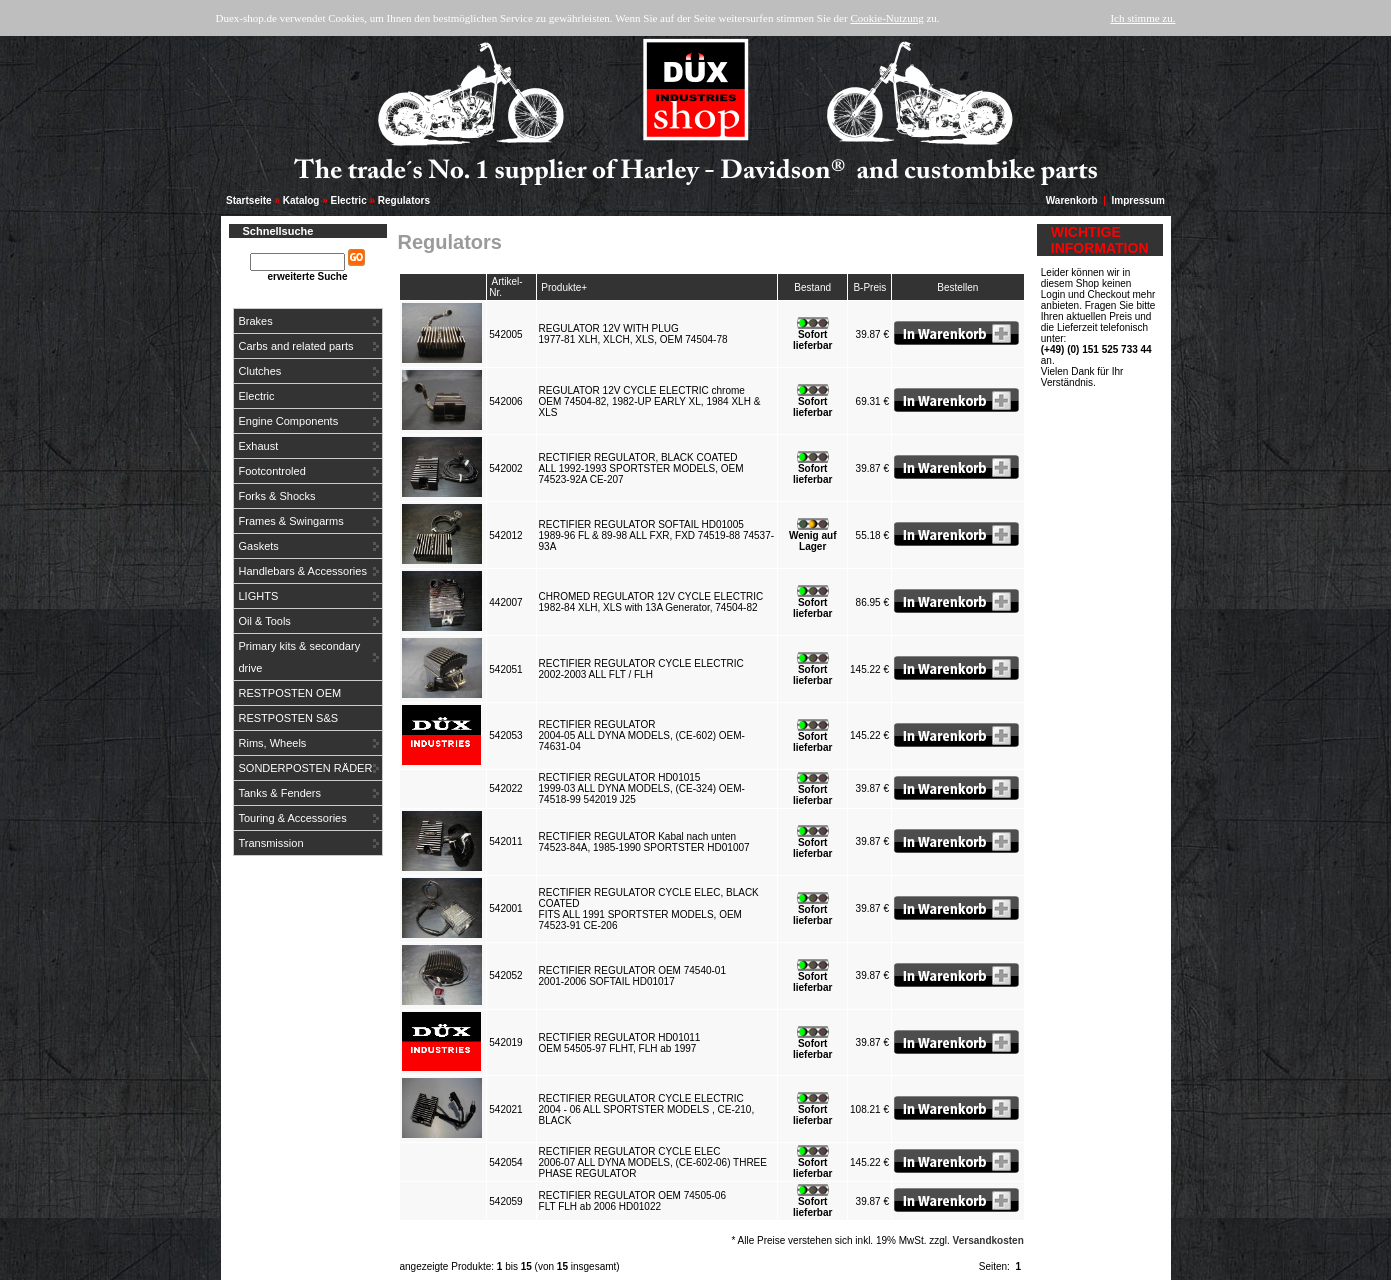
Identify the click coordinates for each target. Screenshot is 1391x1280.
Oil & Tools (265, 621)
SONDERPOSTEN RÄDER (306, 768)
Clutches (260, 371)
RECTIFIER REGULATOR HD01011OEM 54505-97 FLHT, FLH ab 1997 (620, 1043)
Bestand (812, 287)
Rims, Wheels (273, 743)
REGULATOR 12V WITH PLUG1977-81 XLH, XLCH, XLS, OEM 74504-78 (636, 334)
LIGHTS (259, 596)
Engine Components (289, 421)
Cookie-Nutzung (886, 18)
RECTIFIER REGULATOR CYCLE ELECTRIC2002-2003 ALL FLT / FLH (641, 669)
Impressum (1138, 200)
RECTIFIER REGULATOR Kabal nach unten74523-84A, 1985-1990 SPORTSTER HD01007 (647, 842)
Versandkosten (988, 1240)
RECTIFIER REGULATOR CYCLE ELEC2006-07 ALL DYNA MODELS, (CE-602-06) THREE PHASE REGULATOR (653, 1162)
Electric (349, 200)
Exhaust (259, 446)
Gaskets (259, 546)
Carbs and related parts (296, 346)
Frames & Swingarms (291, 521)
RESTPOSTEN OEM (290, 693)
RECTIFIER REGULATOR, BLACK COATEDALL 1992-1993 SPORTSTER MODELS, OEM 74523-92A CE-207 (641, 468)
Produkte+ (564, 287)
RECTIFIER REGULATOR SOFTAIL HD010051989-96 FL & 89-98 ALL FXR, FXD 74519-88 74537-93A (657, 535)
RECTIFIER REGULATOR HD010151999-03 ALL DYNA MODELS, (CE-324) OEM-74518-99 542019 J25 (642, 788)
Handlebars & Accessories (303, 571)
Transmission (271, 843)
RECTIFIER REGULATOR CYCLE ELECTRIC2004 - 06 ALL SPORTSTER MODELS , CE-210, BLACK (647, 1109)
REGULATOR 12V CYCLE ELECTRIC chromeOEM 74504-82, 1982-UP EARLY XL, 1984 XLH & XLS (650, 401)
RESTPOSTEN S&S (289, 718)
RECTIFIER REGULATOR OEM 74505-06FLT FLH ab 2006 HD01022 (632, 1201)
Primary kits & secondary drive (300, 657)
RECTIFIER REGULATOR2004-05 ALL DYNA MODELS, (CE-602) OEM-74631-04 (642, 735)
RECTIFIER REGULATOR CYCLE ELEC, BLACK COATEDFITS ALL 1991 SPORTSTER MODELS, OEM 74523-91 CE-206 (649, 909)
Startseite (249, 200)
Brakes (256, 321)
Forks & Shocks (277, 496)
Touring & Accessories (293, 818)
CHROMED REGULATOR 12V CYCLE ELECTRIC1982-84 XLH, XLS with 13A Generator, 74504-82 (651, 602)
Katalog (301, 200)
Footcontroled (272, 471)
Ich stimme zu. (1142, 18)
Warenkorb (1072, 200)
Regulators (404, 200)
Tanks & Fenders (280, 793)
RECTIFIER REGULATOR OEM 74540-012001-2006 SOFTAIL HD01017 (632, 976)
